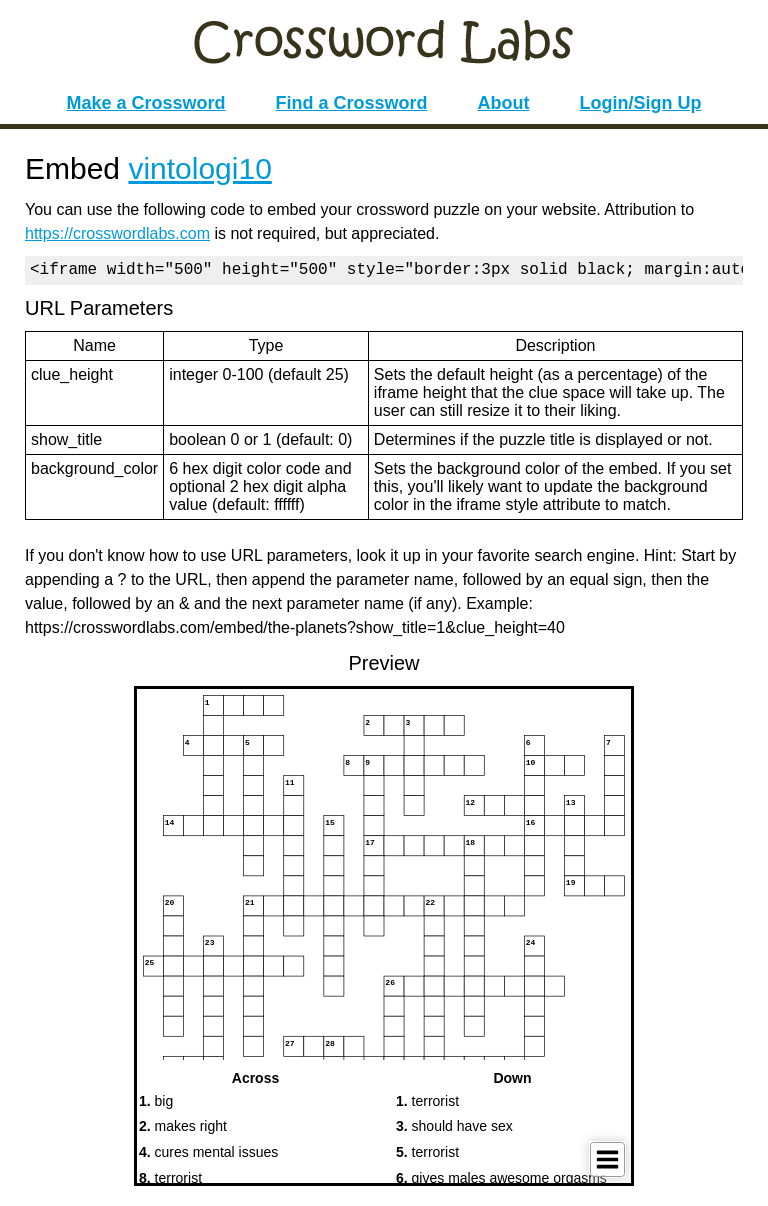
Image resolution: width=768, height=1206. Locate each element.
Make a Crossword (145, 103)
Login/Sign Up (641, 103)
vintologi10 (199, 168)
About (504, 103)
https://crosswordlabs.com (117, 233)
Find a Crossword (352, 103)
